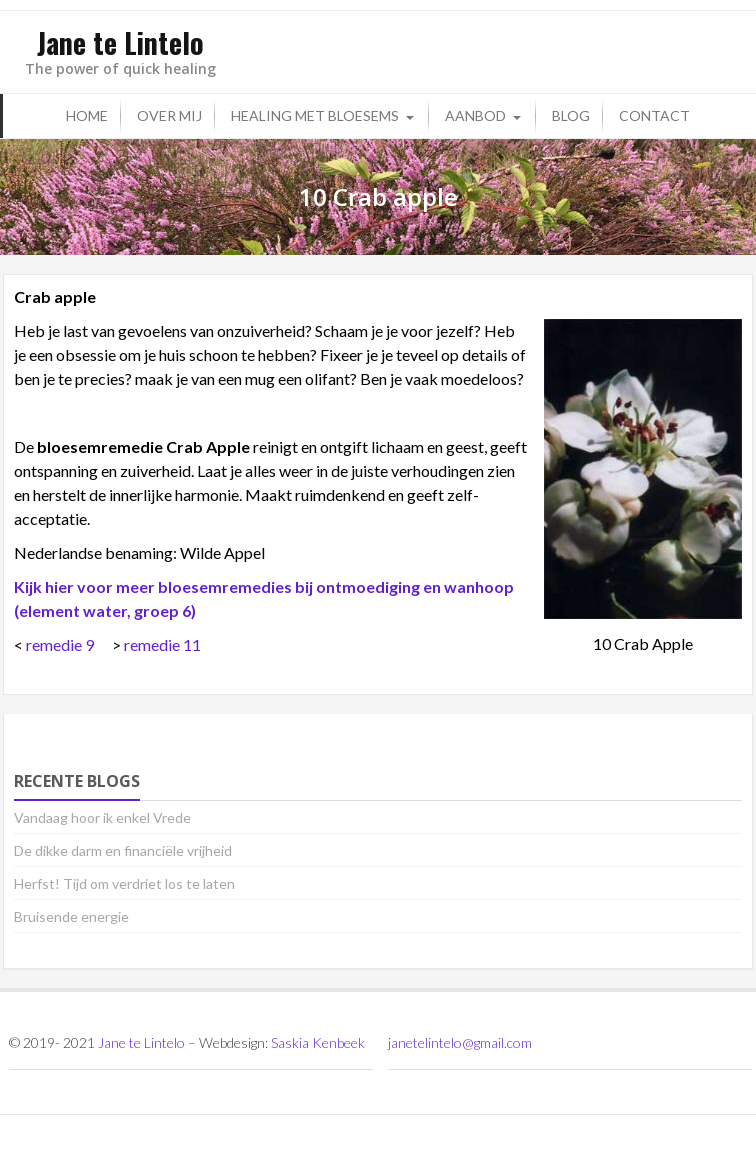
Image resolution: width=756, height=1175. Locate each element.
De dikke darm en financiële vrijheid (123, 850)
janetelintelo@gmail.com (460, 1042)
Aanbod (475, 115)
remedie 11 (162, 644)
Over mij (169, 115)
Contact (654, 115)
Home (87, 115)
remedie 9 (60, 644)
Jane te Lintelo (141, 1042)
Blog (571, 115)
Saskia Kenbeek (318, 1042)
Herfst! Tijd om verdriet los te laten (124, 883)
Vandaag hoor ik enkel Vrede (102, 817)
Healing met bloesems (315, 115)
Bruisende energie (71, 916)
